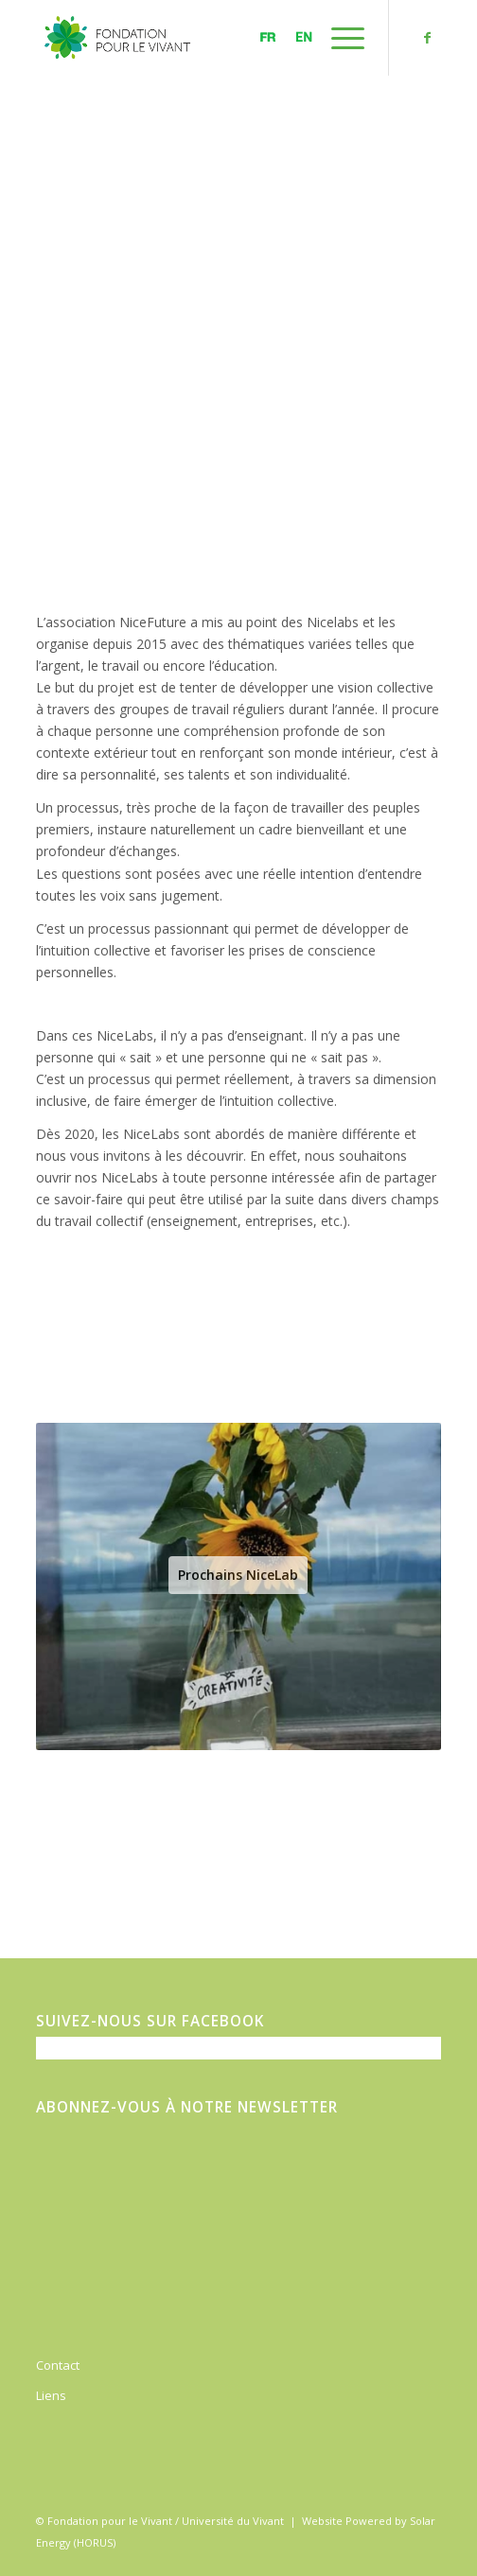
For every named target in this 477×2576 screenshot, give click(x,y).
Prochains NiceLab (238, 1575)
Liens (51, 2395)
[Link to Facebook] (427, 38)
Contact (58, 2365)
